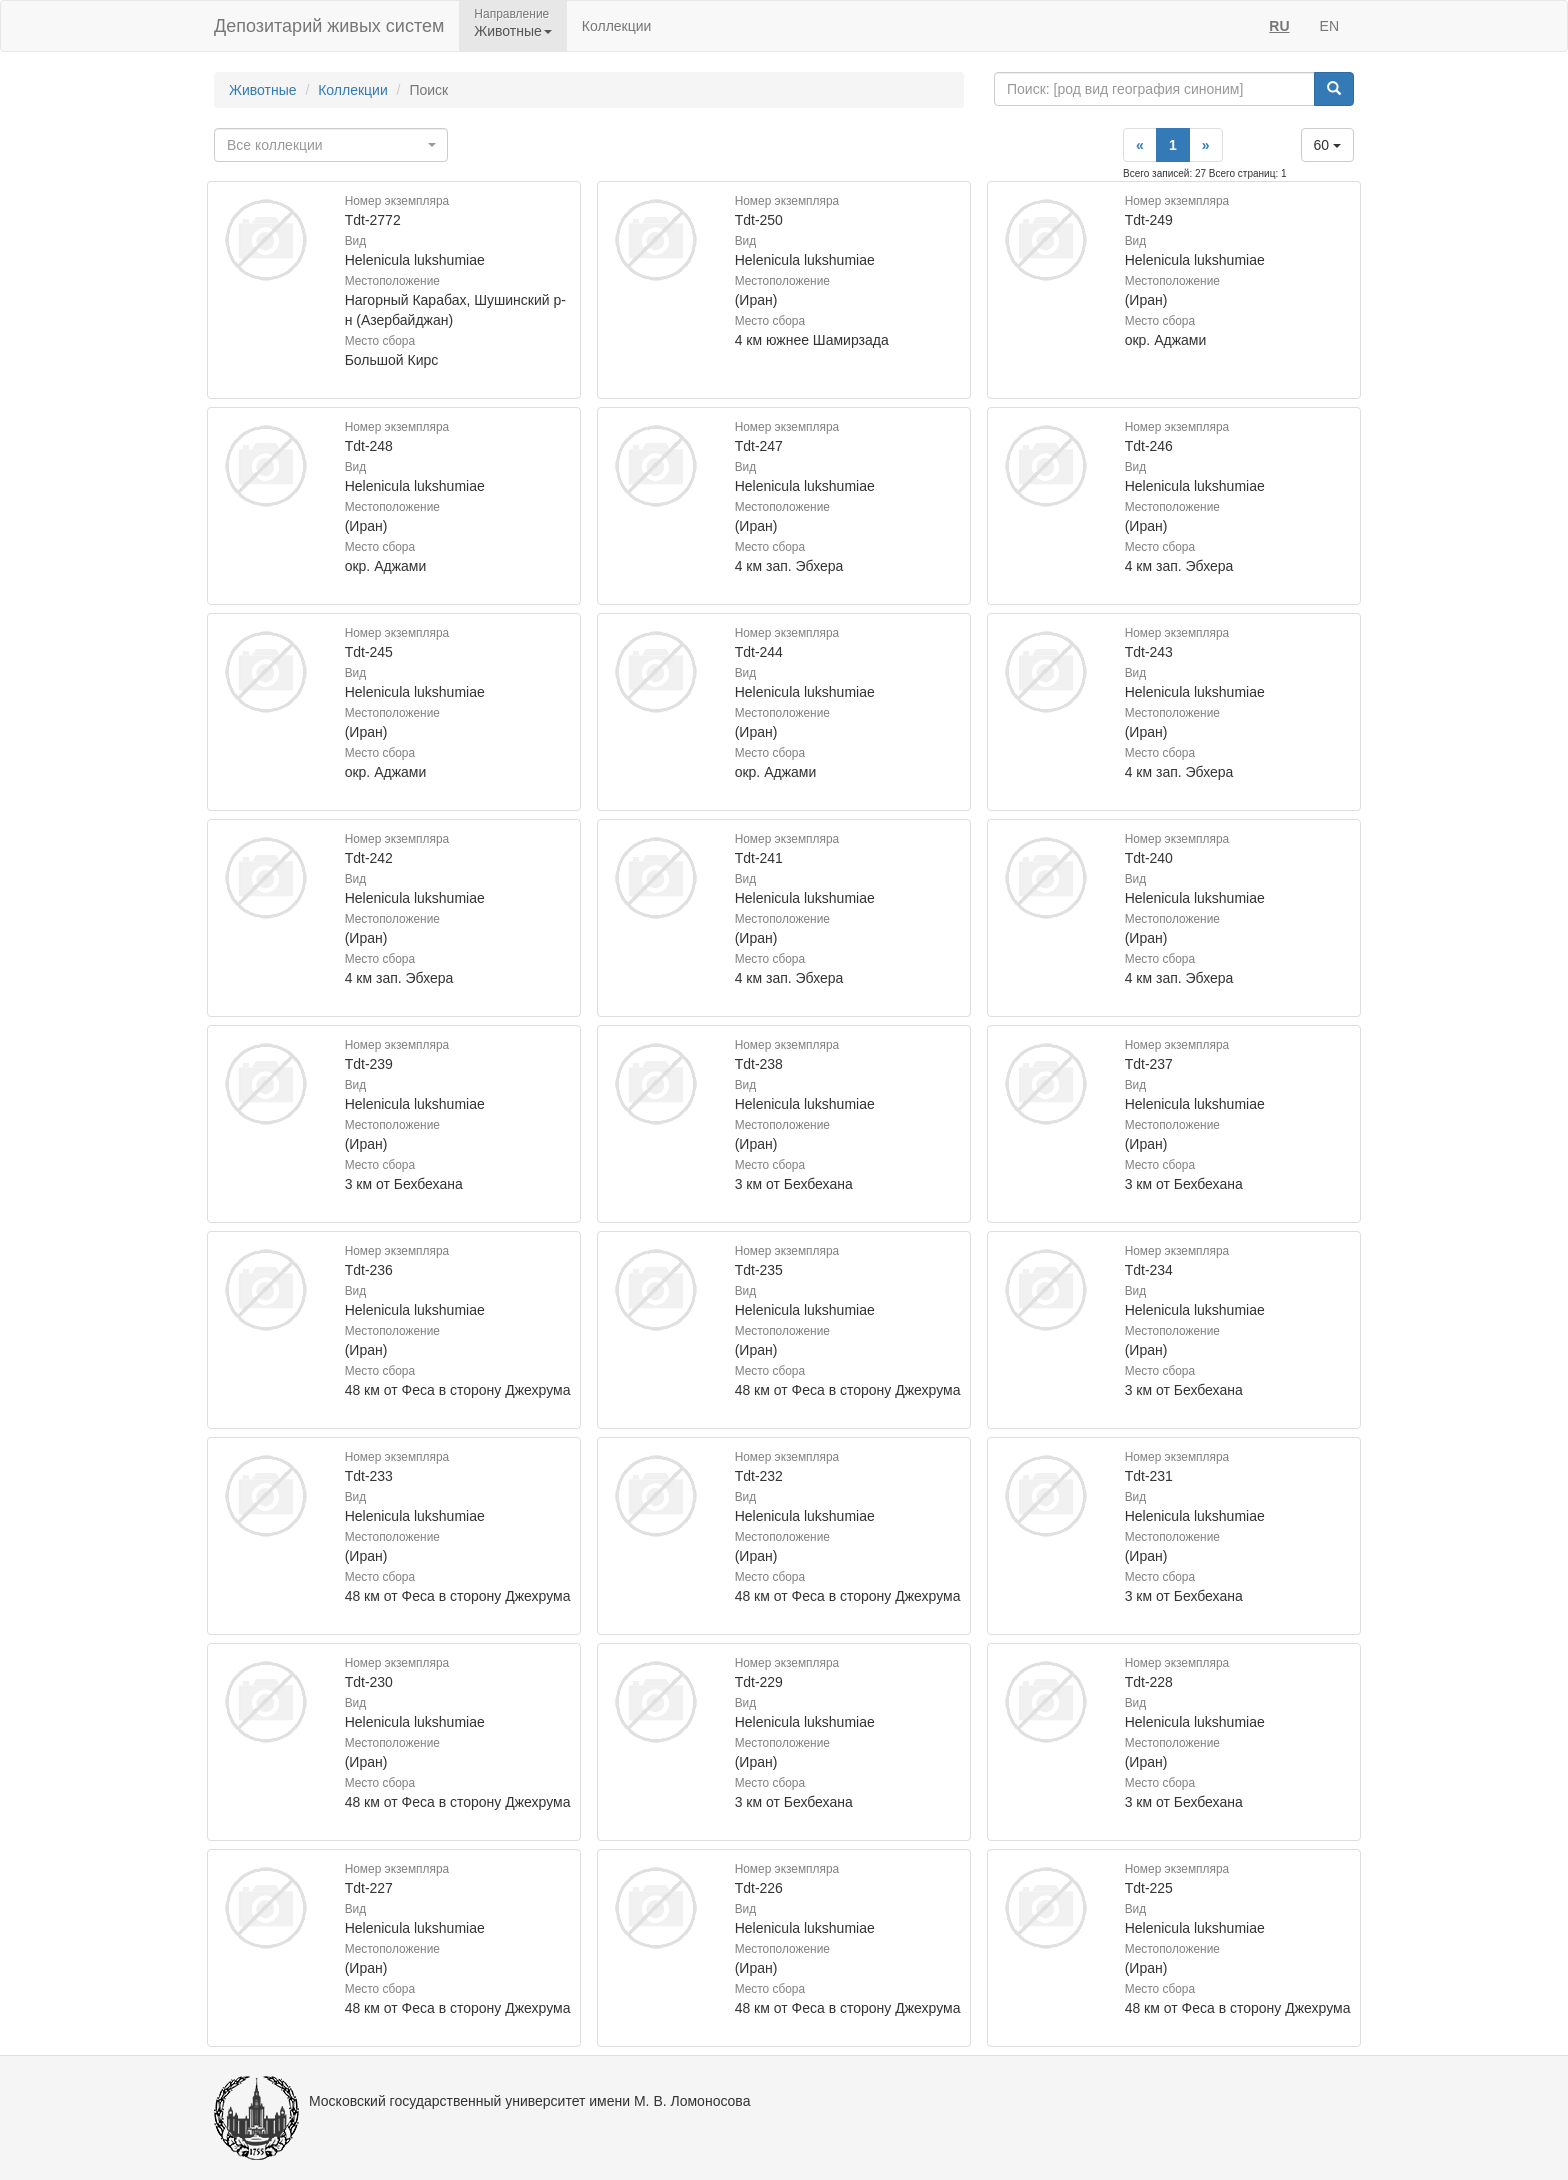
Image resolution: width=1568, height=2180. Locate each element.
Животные (263, 90)
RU (1279, 26)
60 (1327, 145)
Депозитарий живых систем (329, 26)
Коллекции (617, 26)
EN (1329, 26)
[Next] (1206, 145)
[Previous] (1140, 145)
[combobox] (331, 145)
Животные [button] (513, 31)
